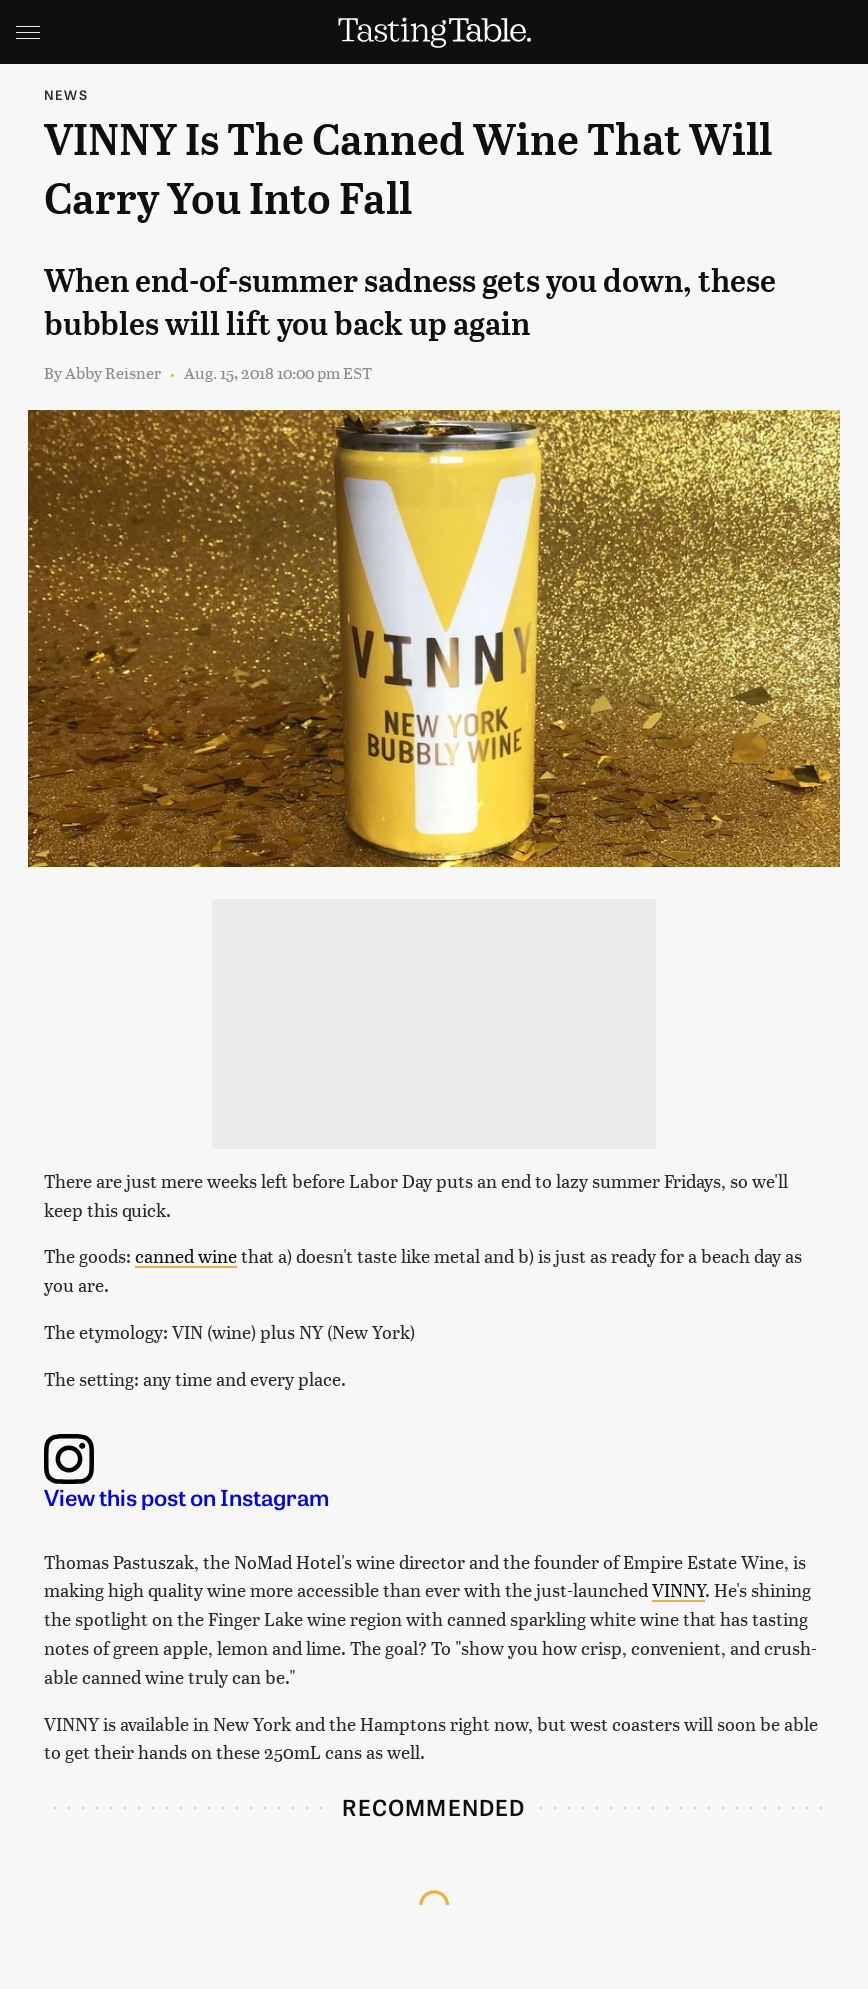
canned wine (186, 1255)
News (66, 94)
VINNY (678, 1589)
